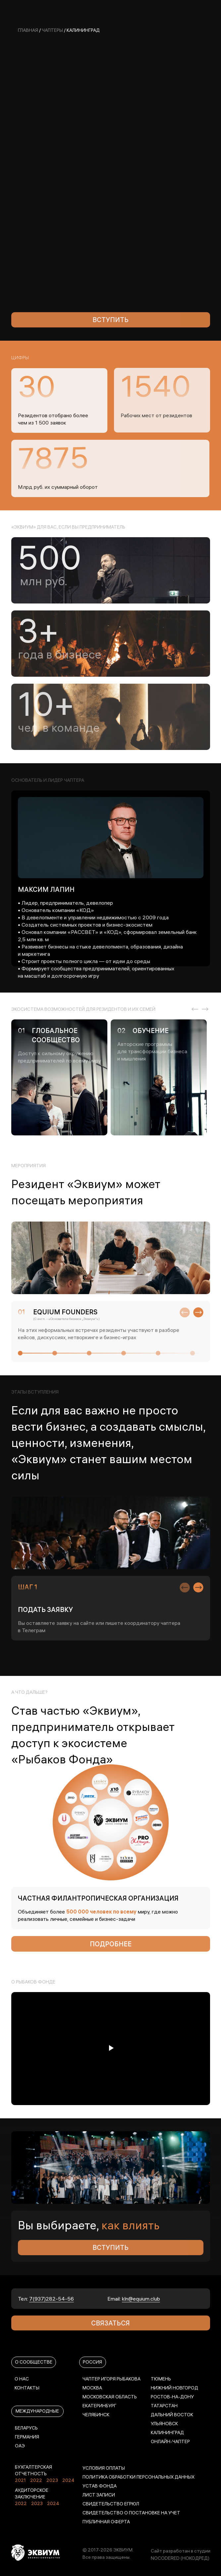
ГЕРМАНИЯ (27, 2437)
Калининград (167, 2432)
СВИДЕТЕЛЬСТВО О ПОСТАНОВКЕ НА (125, 2513)
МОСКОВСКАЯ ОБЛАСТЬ (110, 2397)
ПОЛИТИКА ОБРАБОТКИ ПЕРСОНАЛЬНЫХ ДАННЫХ (138, 2477)
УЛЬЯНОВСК (164, 2424)
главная (28, 30)
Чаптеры (52, 30)
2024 (68, 2480)
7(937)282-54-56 (51, 2298)
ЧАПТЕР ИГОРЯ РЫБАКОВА (111, 2379)
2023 (52, 2480)
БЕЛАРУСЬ (26, 2428)
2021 (20, 2480)
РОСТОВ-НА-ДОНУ (172, 2397)
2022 (36, 2480)
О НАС (22, 2379)
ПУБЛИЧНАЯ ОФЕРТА (106, 2522)
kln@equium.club (141, 2298)
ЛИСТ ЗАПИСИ (99, 2495)
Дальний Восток (172, 2415)
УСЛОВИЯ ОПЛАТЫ (104, 2468)
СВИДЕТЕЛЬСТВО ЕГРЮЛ (111, 2504)
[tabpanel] (61, 1077)
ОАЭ (20, 2446)
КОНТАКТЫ (27, 2388)
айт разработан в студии (182, 2551)
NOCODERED (165, 2558)
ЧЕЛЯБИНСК (96, 2415)
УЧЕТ (174, 2513)
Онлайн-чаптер (170, 2441)
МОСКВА (92, 2388)
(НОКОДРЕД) (195, 2558)
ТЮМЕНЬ (161, 2379)
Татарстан (164, 2406)
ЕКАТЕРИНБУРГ (99, 2406)
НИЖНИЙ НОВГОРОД (174, 2388)
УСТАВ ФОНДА (100, 2486)
